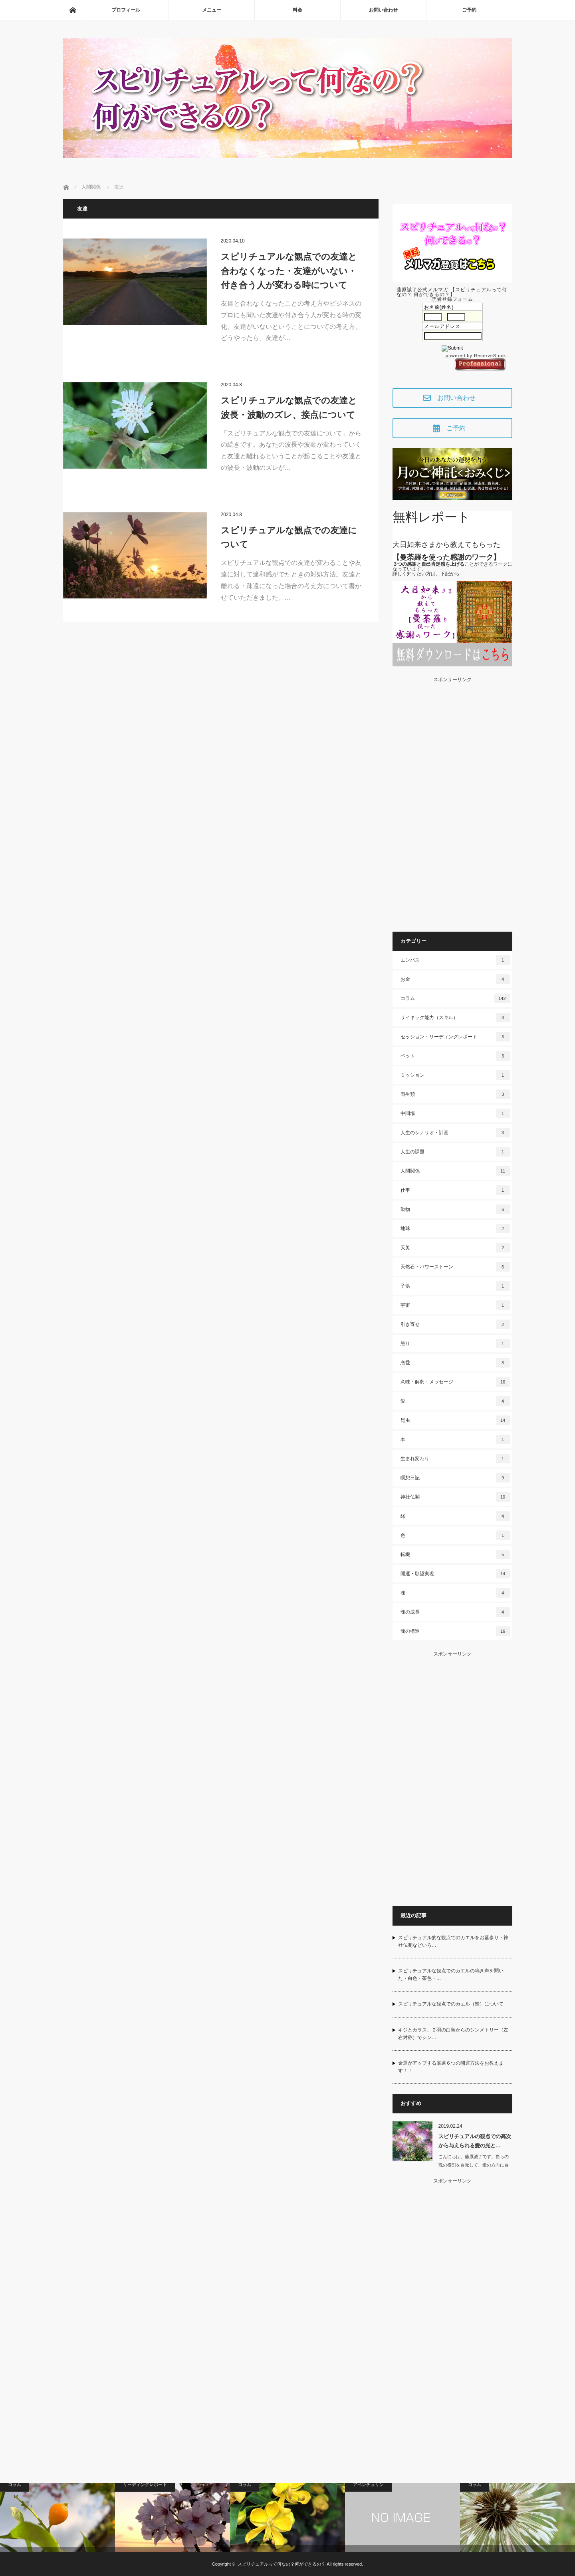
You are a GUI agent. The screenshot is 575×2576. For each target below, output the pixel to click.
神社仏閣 (455, 1497)
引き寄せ (455, 1324)
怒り (455, 1343)
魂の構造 (455, 1631)
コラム (455, 998)
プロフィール (125, 10)
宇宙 (455, 1305)
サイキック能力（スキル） (455, 1017)
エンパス (455, 960)
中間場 (455, 1113)
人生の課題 (455, 1152)
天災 (455, 1247)
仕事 (455, 1190)
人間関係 (455, 1171)
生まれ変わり (455, 1458)
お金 (455, 979)
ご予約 (469, 10)
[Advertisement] (452, 802)
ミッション (455, 1075)
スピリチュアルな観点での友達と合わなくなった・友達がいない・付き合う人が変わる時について (289, 271)
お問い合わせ (383, 10)
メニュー (211, 10)
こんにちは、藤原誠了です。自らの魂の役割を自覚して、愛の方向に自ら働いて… (473, 2165)
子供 (455, 1286)
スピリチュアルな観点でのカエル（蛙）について (451, 2004)
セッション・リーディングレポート (455, 1037)
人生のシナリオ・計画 (455, 1132)
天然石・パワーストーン (455, 1267)
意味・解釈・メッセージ (455, 1382)
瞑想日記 (455, 1478)
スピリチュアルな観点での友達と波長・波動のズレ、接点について (289, 407)
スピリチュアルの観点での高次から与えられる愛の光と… (474, 2141)
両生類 (455, 1094)
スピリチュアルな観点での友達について (289, 537)
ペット (455, 1056)
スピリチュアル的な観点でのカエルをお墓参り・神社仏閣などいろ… (453, 1941)
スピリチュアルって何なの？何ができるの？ (281, 2564)
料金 (297, 10)
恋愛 (455, 1363)
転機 (455, 1554)
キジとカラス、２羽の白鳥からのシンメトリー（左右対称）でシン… (453, 2033)
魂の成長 (455, 1612)
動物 (455, 1209)
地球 (455, 1228)
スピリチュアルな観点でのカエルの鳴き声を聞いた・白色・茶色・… (451, 1974)
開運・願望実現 (455, 1573)
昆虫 (455, 1420)
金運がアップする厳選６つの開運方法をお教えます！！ (451, 2066)
